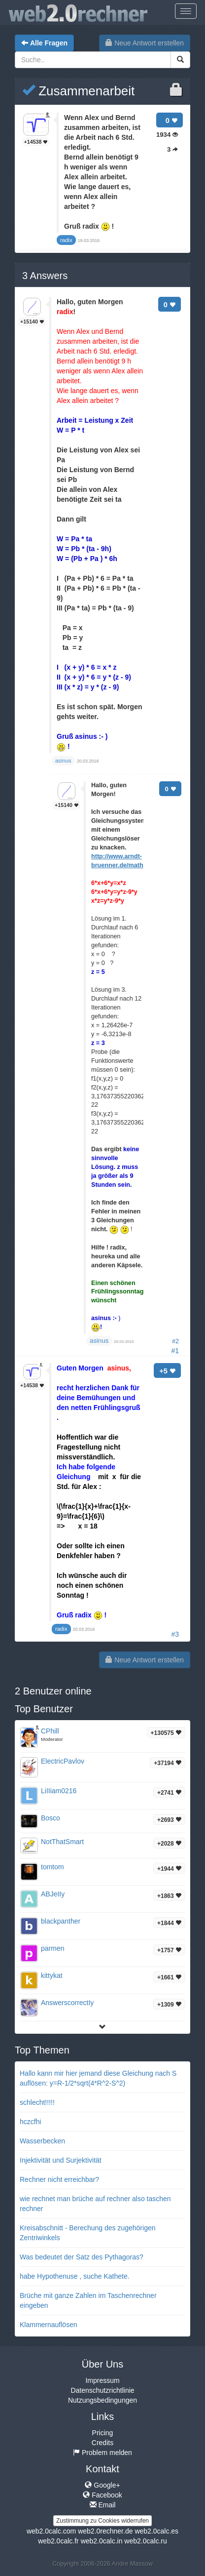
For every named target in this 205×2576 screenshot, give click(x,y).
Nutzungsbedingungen (102, 2400)
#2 (175, 1341)
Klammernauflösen (48, 2325)
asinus (99, 1340)
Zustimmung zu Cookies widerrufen (102, 2520)
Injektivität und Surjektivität (61, 2160)
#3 (175, 1634)
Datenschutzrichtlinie (102, 2390)
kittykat (52, 1975)
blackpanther (60, 1921)
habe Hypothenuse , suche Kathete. (75, 2276)
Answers (45, 275)
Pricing (102, 2433)
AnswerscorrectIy (67, 2003)
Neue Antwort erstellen (144, 43)
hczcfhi (30, 2122)
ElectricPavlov (62, 1761)
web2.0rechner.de (105, 2531)
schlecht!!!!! (37, 2102)
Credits (102, 2443)
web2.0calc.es (156, 2531)
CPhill (50, 1731)
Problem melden (102, 2452)
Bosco (50, 1818)
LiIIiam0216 (58, 1791)
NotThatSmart (62, 1842)
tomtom (52, 1867)
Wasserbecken (42, 2141)
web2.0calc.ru (145, 2541)
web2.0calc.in (102, 2541)
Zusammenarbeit (78, 90)
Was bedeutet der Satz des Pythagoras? (81, 2257)
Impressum (102, 2380)
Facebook (102, 2495)
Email (103, 2505)
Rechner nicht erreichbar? (59, 2179)
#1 (175, 1351)
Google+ (102, 2485)
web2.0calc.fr (58, 2541)
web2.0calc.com (51, 2531)
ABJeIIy (53, 1894)
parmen (52, 1948)
